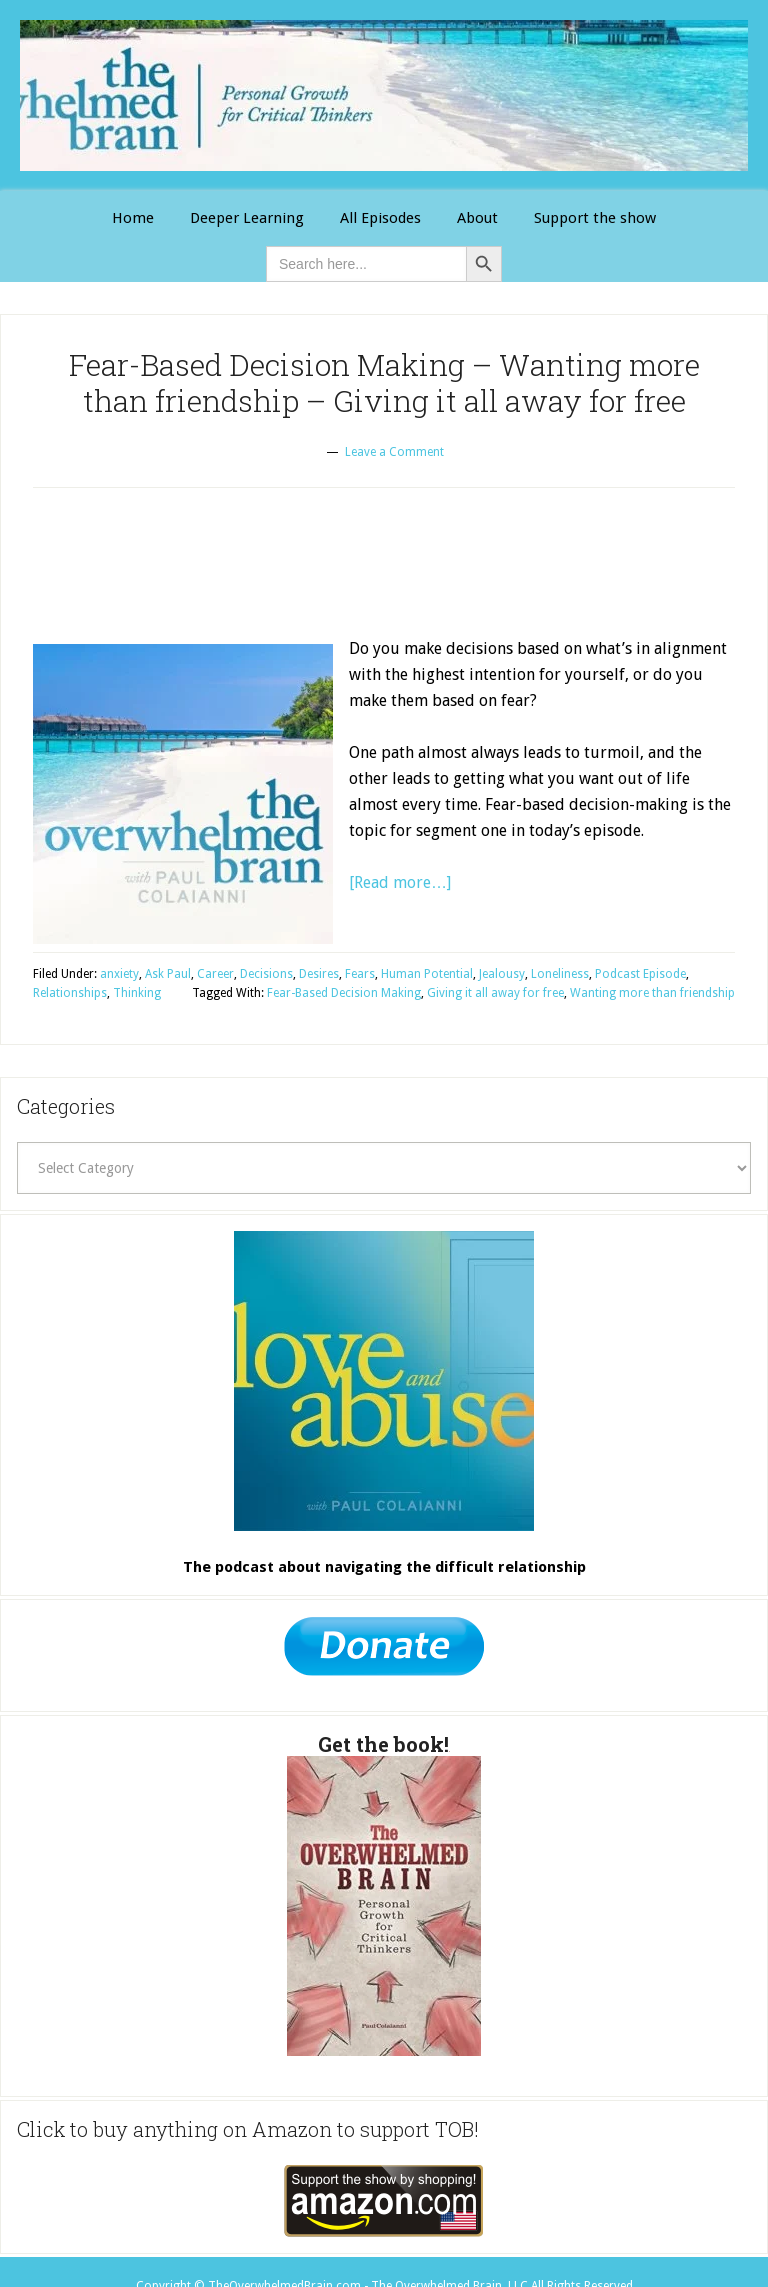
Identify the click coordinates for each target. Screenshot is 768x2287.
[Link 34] (384, 1906)
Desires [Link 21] (319, 974)
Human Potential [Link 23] (427, 974)
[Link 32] (384, 1381)
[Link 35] (384, 2201)
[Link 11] (595, 218)
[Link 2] (247, 218)
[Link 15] (183, 794)
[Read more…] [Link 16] (400, 882)
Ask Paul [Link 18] (168, 974)
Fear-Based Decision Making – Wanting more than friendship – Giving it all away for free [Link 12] (384, 382)
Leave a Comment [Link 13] (394, 452)
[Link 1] (133, 218)
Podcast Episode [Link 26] (640, 974)
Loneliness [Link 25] (560, 974)
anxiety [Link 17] (119, 974)
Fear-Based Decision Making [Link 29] (344, 993)
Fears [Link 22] (360, 974)
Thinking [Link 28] (137, 993)
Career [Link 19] (215, 974)
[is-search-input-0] (366, 264)
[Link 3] (380, 218)
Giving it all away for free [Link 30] (495, 993)
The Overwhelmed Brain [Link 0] (384, 95)
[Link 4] (477, 218)
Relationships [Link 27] (70, 993)
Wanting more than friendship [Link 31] (652, 993)
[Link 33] (384, 1652)
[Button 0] (484, 264)
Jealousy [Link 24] (502, 974)
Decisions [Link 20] (266, 974)
